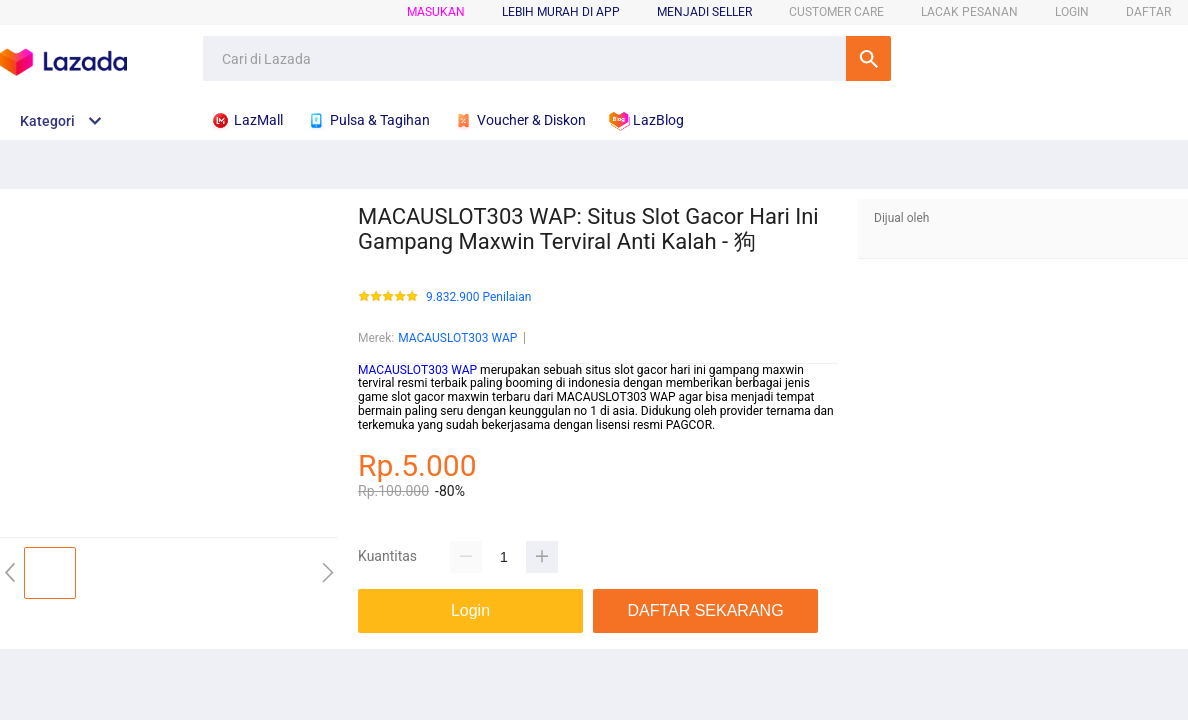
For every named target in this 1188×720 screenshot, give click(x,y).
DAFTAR (1148, 12)
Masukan (436, 12)
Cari (868, 58)
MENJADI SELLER (704, 12)
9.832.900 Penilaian (478, 297)
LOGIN (1072, 12)
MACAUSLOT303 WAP (457, 338)
